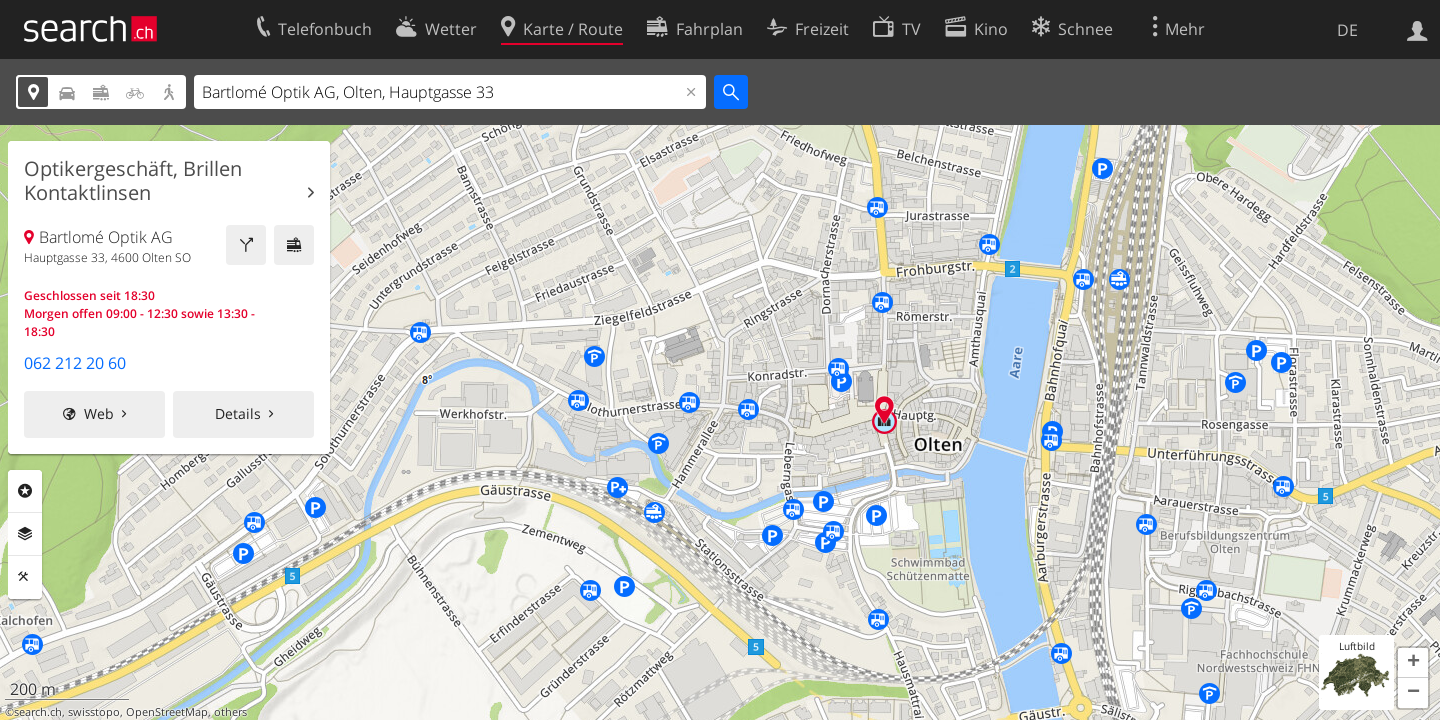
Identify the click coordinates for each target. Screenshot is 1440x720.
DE (1347, 30)
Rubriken (25, 491)
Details (238, 413)
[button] (1413, 663)
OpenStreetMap (167, 712)
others (230, 712)
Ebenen (25, 534)
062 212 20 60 (75, 363)
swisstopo (94, 712)
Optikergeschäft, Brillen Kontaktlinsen (133, 181)
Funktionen (25, 577)
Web (99, 413)
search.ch (38, 712)
